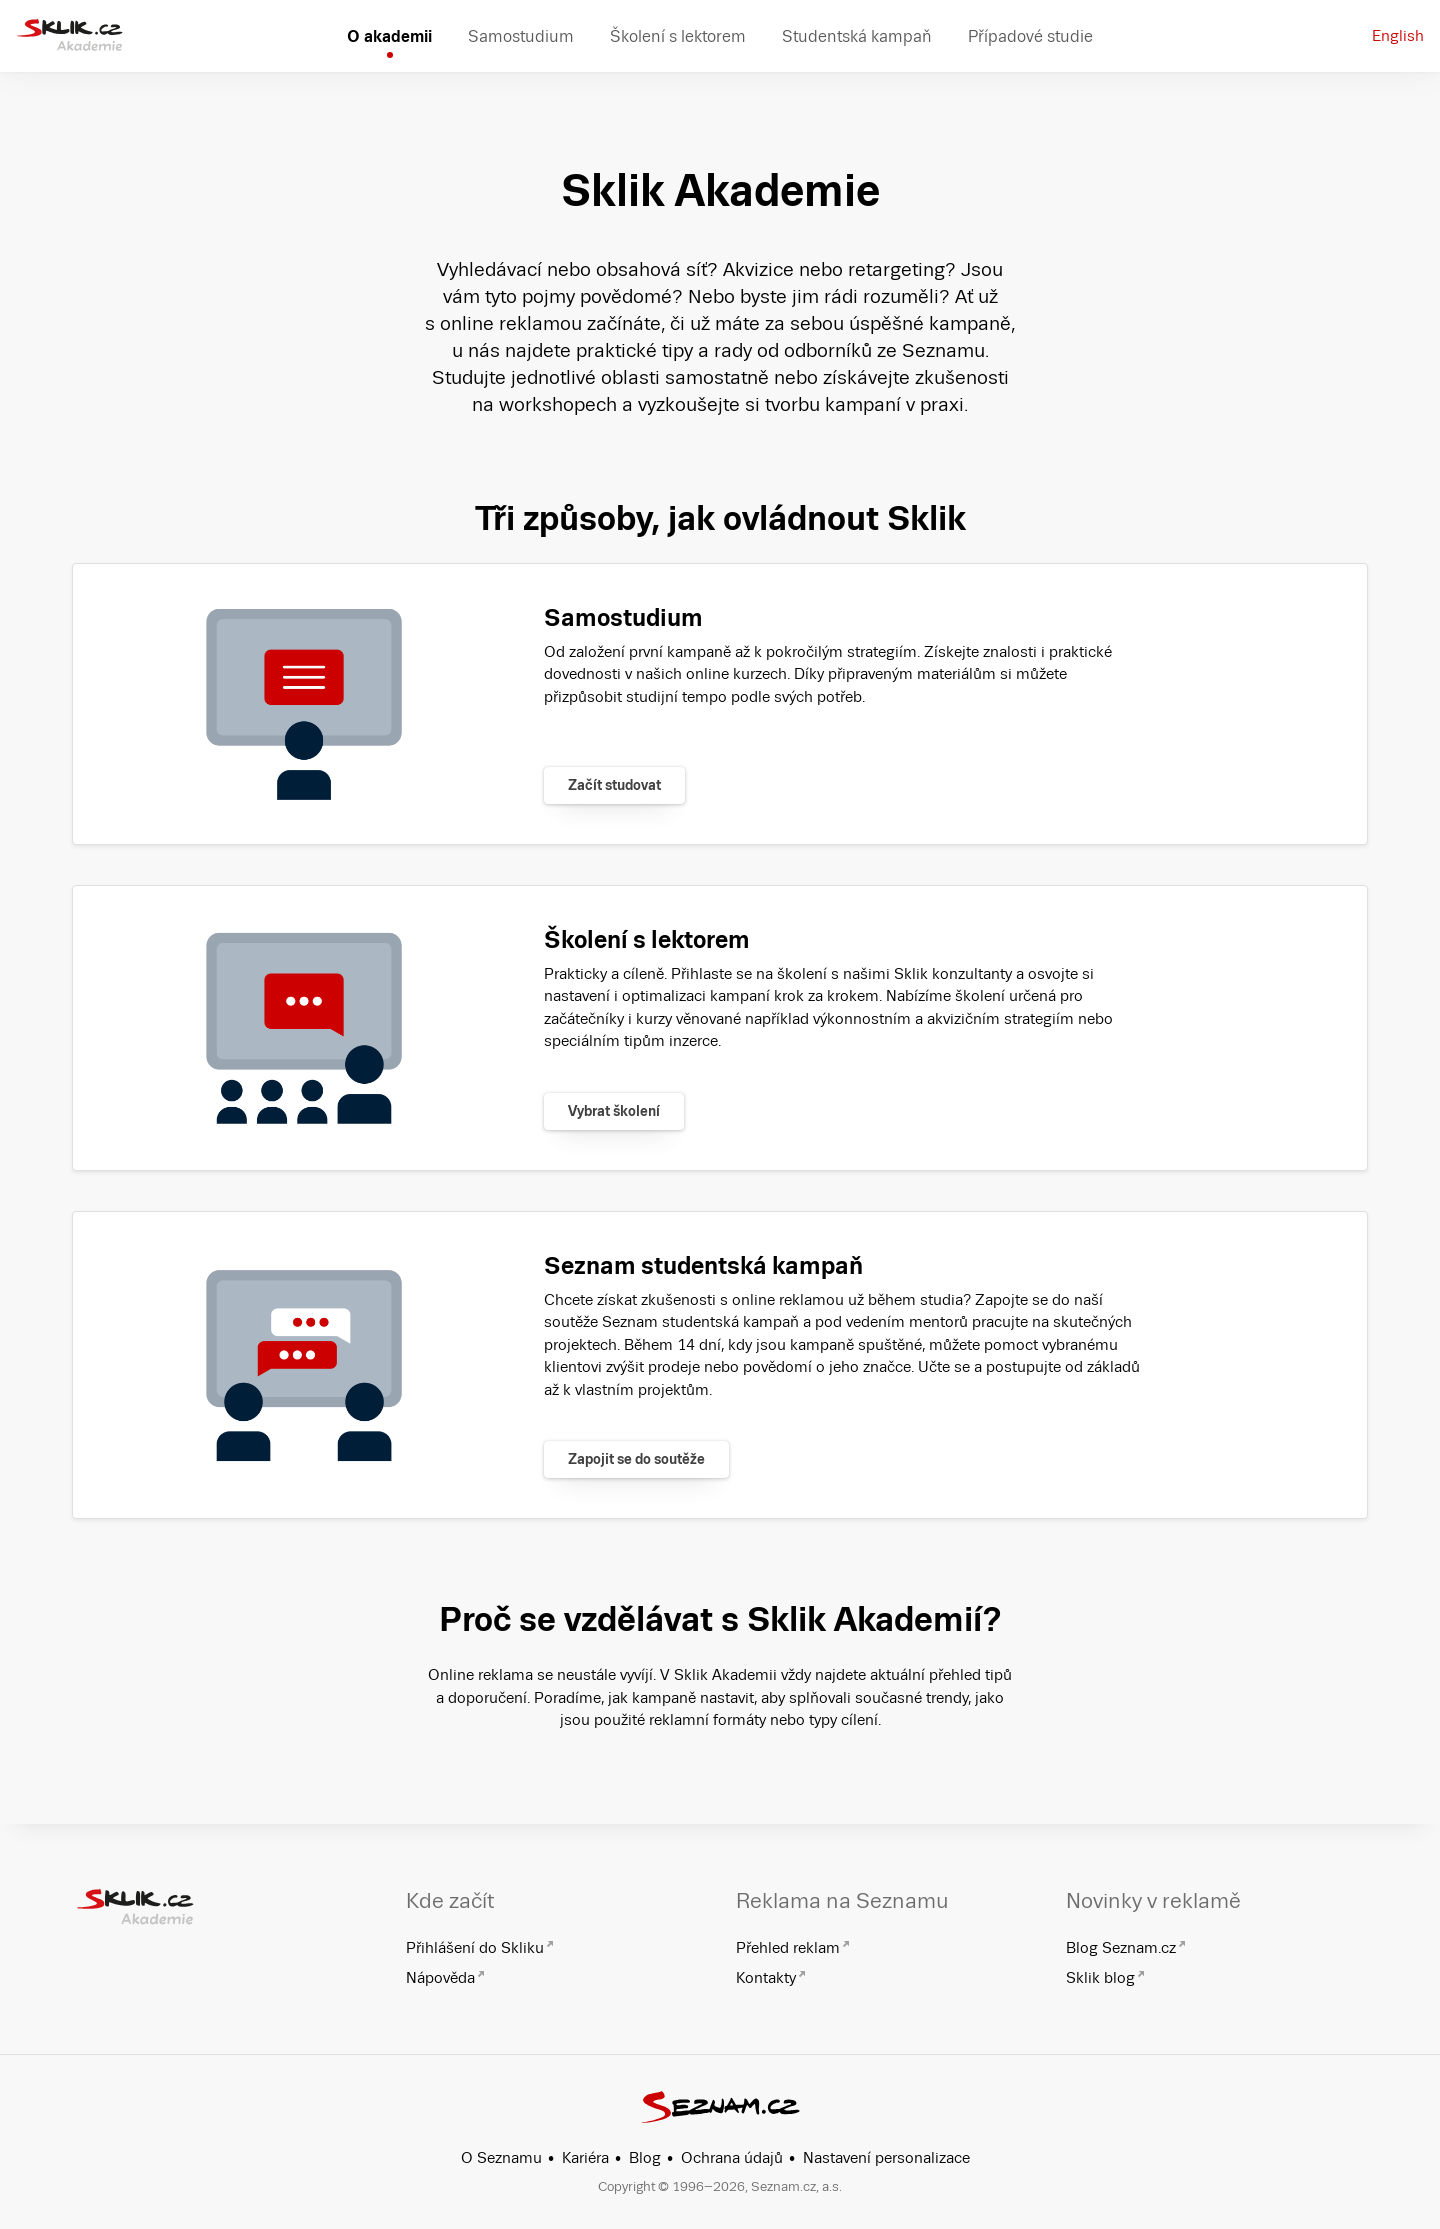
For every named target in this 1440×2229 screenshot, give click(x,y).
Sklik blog (1100, 1977)
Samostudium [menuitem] (521, 36)
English (1398, 35)
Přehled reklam (788, 1947)
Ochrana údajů (732, 2157)
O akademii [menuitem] (389, 36)
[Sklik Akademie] (69, 36)
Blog (645, 2157)
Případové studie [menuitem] (1030, 36)
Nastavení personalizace (886, 2157)
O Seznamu (501, 2157)
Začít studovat (614, 785)
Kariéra (585, 2157)
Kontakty (766, 1977)
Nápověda (440, 1977)
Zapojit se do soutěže (636, 1459)
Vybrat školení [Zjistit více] (614, 1111)
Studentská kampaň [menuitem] (857, 36)
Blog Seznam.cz (1121, 1947)
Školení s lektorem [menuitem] (678, 36)
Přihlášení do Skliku (475, 1947)
